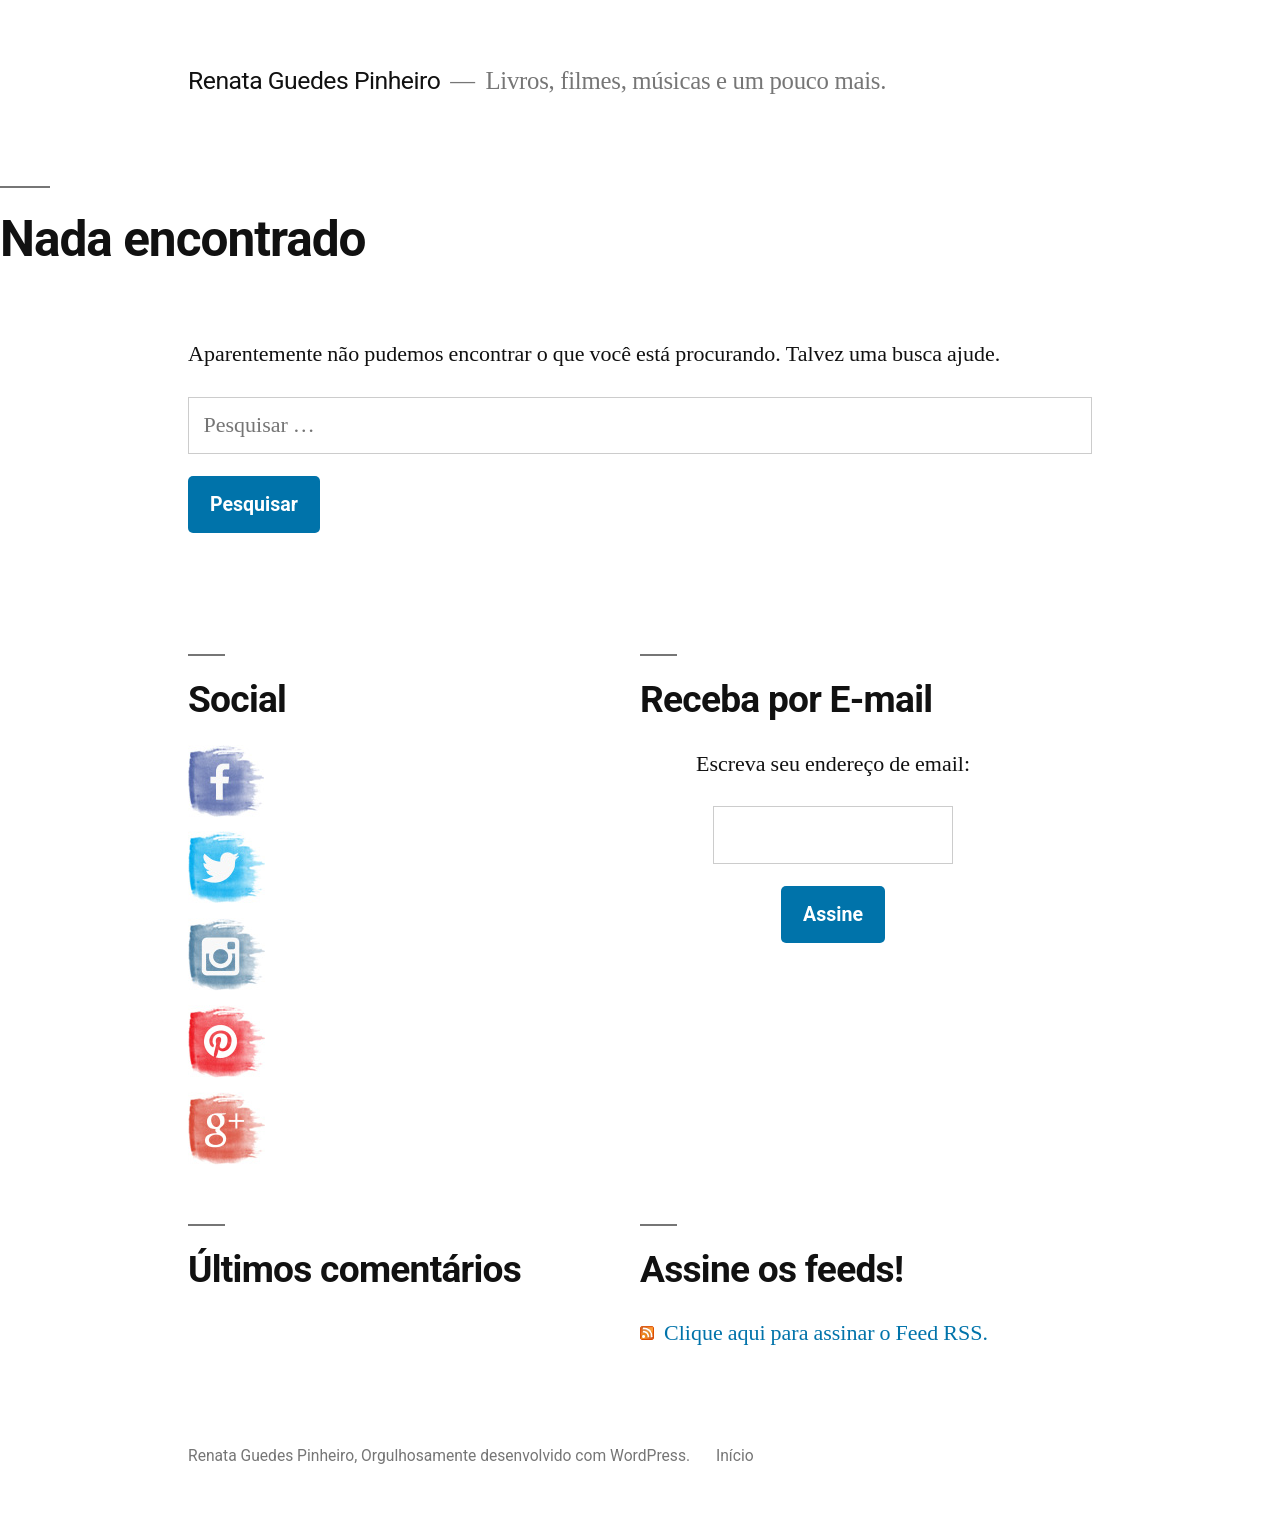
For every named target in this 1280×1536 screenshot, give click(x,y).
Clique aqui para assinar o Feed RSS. (826, 1333)
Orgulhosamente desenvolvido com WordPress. (527, 1455)
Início (735, 1455)
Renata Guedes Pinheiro (314, 80)
